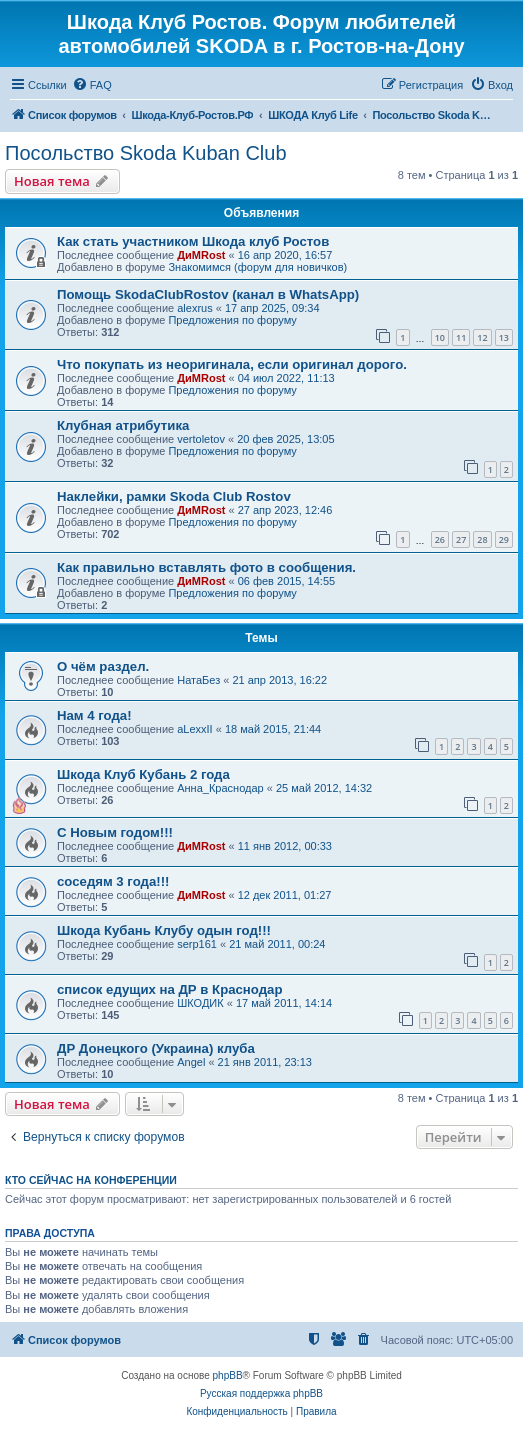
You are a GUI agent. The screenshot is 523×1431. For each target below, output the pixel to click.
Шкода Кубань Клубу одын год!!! (164, 930)
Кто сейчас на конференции (91, 1180)
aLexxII (194, 729)
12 (482, 337)
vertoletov (201, 439)
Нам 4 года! (94, 715)
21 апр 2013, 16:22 (279, 680)
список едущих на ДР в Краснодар (169, 989)
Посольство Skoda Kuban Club (146, 153)
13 (504, 337)
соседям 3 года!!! (113, 881)
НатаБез (198, 680)
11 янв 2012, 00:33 (285, 846)
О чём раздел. (103, 666)
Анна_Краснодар (220, 788)
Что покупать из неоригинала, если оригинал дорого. (232, 364)
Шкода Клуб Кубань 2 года (143, 774)
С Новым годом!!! (115, 832)
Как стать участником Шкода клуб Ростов (193, 241)
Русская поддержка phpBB (261, 1393)
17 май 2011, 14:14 (284, 1003)
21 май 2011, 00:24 (277, 944)
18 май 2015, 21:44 (273, 729)
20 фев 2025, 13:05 (285, 439)
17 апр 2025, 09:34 (272, 308)
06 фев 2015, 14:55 (286, 581)
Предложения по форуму (232, 320)
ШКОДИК (200, 1003)
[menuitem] (92, 85)
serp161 (197, 944)
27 (461, 539)
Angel (191, 1062)
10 (440, 337)
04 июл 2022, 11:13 (286, 378)
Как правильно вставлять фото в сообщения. (206, 567)
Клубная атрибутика (123, 425)
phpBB (228, 1375)
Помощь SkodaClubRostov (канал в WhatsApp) (208, 294)
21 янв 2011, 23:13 (265, 1062)
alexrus (194, 308)
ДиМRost (201, 255)
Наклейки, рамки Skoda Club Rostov (174, 496)
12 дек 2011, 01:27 (285, 895)
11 (461, 337)
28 (482, 539)
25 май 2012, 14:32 (324, 788)
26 (440, 539)
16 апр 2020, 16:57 (285, 255)
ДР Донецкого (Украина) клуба (156, 1048)
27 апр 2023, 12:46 (285, 510)
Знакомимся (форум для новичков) (257, 267)
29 (504, 539)
